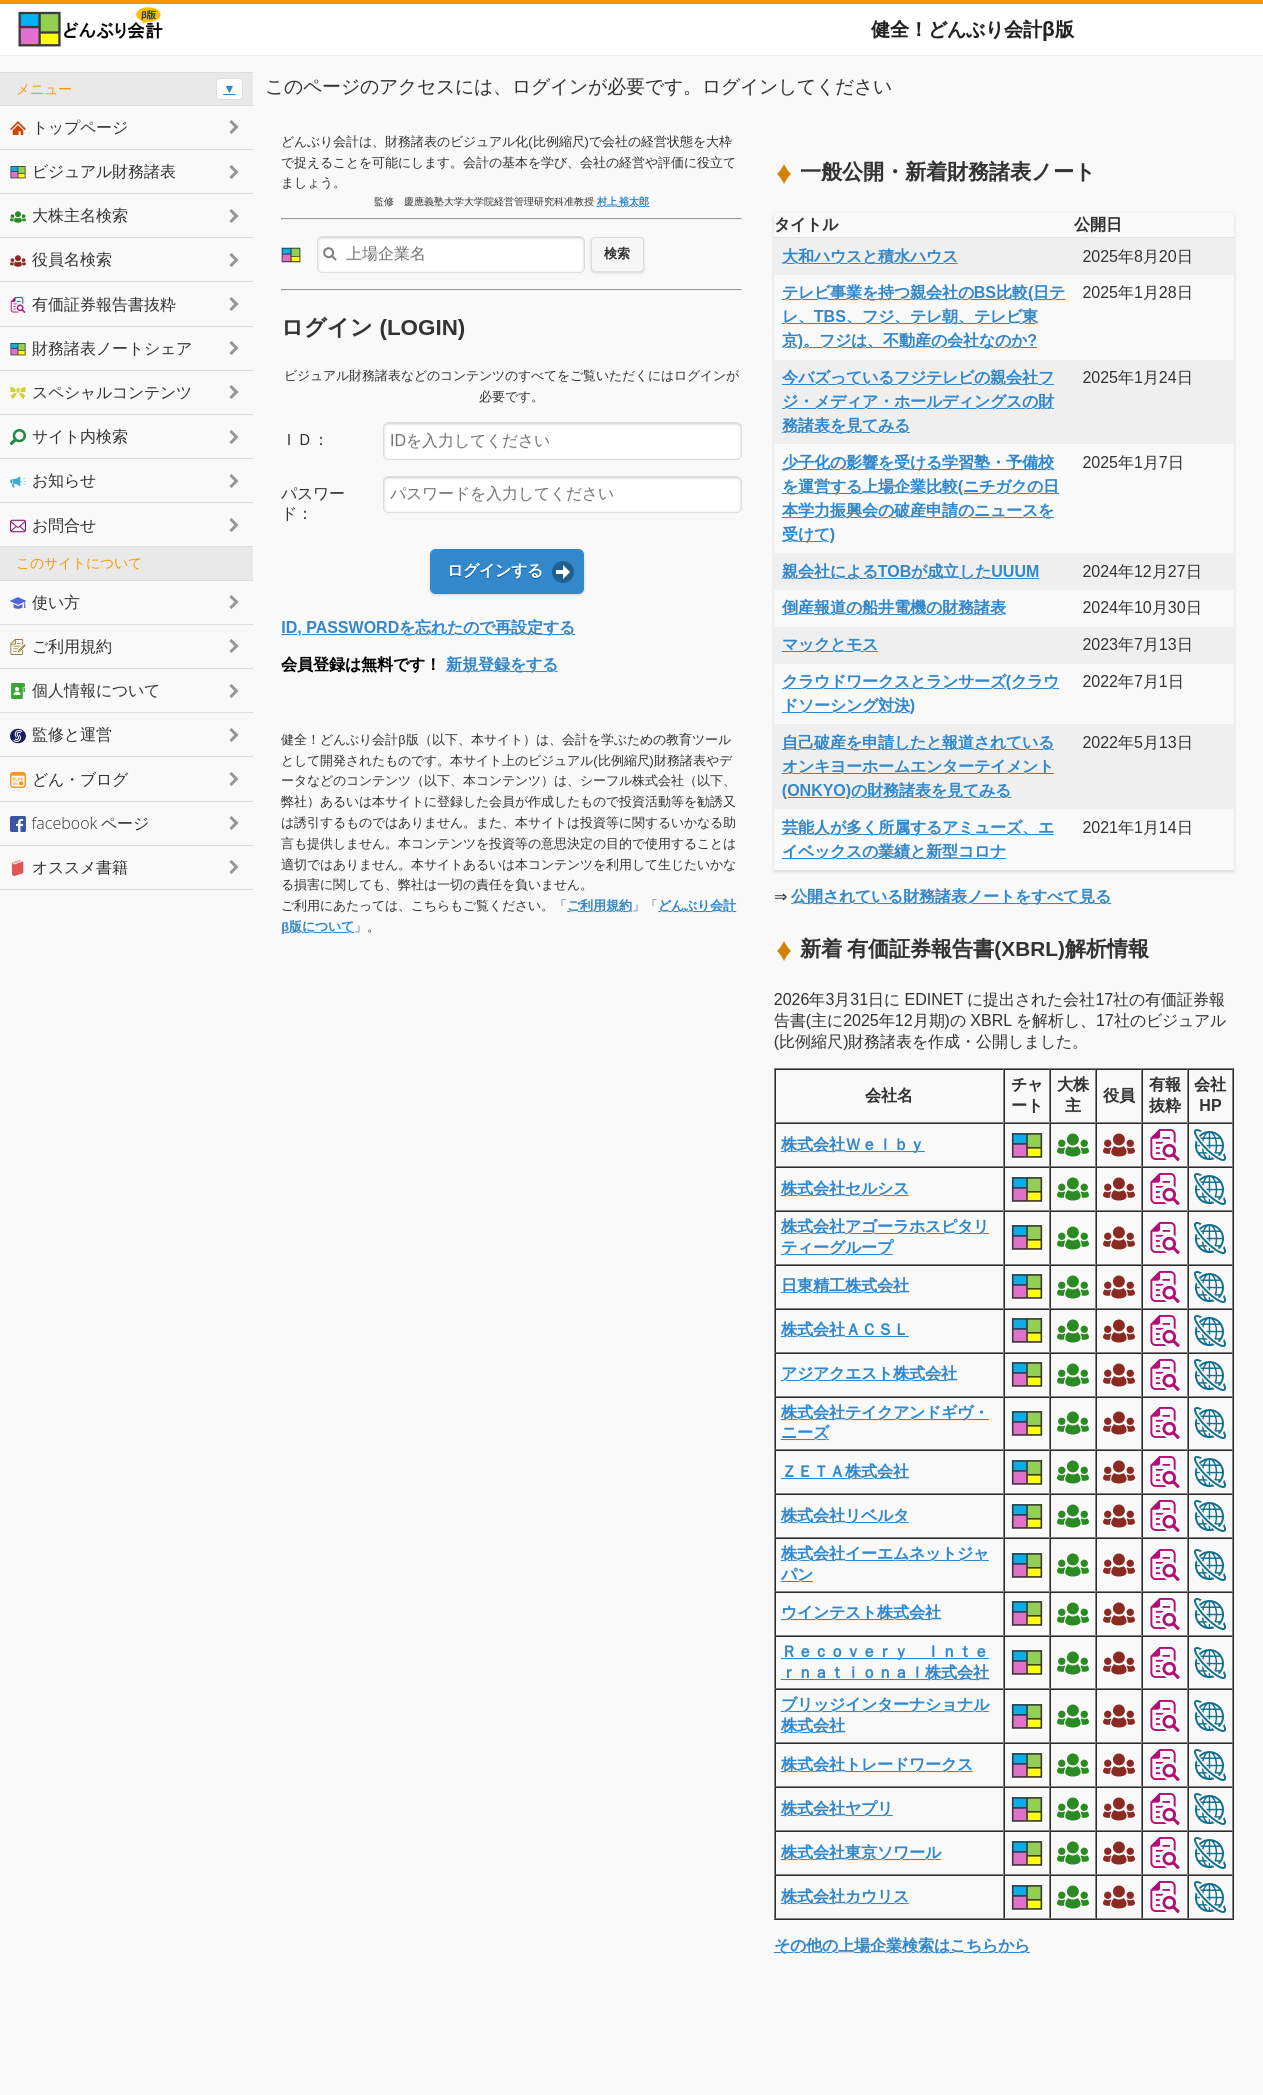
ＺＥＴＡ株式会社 (845, 1471)
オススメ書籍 (69, 867)
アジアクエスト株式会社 (869, 1373)
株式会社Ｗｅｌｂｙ (853, 1144)
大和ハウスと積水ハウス (870, 256)
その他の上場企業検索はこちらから (902, 1945)
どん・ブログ (69, 779)
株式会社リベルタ (845, 1515)
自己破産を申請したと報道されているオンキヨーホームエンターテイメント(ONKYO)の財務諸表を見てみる (918, 766)
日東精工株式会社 (845, 1285)
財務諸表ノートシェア (101, 348)
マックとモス (830, 644)
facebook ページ (79, 823)
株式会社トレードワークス (877, 1764)
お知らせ (53, 480)
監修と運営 (61, 734)
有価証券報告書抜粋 (93, 304)
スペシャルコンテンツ (101, 392)
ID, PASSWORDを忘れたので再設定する (428, 627)
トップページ (69, 127)
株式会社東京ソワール (861, 1852)
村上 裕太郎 (623, 201)
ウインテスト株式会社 (861, 1612)
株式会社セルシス (845, 1188)
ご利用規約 (599, 905)
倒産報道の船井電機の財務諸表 (894, 607)
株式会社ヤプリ (837, 1808)
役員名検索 (61, 259)
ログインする (495, 570)
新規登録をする (502, 664)
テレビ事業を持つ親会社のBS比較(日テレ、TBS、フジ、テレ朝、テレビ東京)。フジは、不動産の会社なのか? (924, 316)
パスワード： (313, 504)
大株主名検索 (69, 215)
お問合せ (53, 525)
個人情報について (85, 690)
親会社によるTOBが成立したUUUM (910, 571)
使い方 (45, 602)
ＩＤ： (305, 439)
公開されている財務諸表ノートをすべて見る (951, 896)
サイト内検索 (69, 436)
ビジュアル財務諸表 (93, 171)
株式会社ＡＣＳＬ (845, 1329)
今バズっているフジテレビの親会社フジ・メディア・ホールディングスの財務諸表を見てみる (918, 401)
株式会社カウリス (845, 1896)
